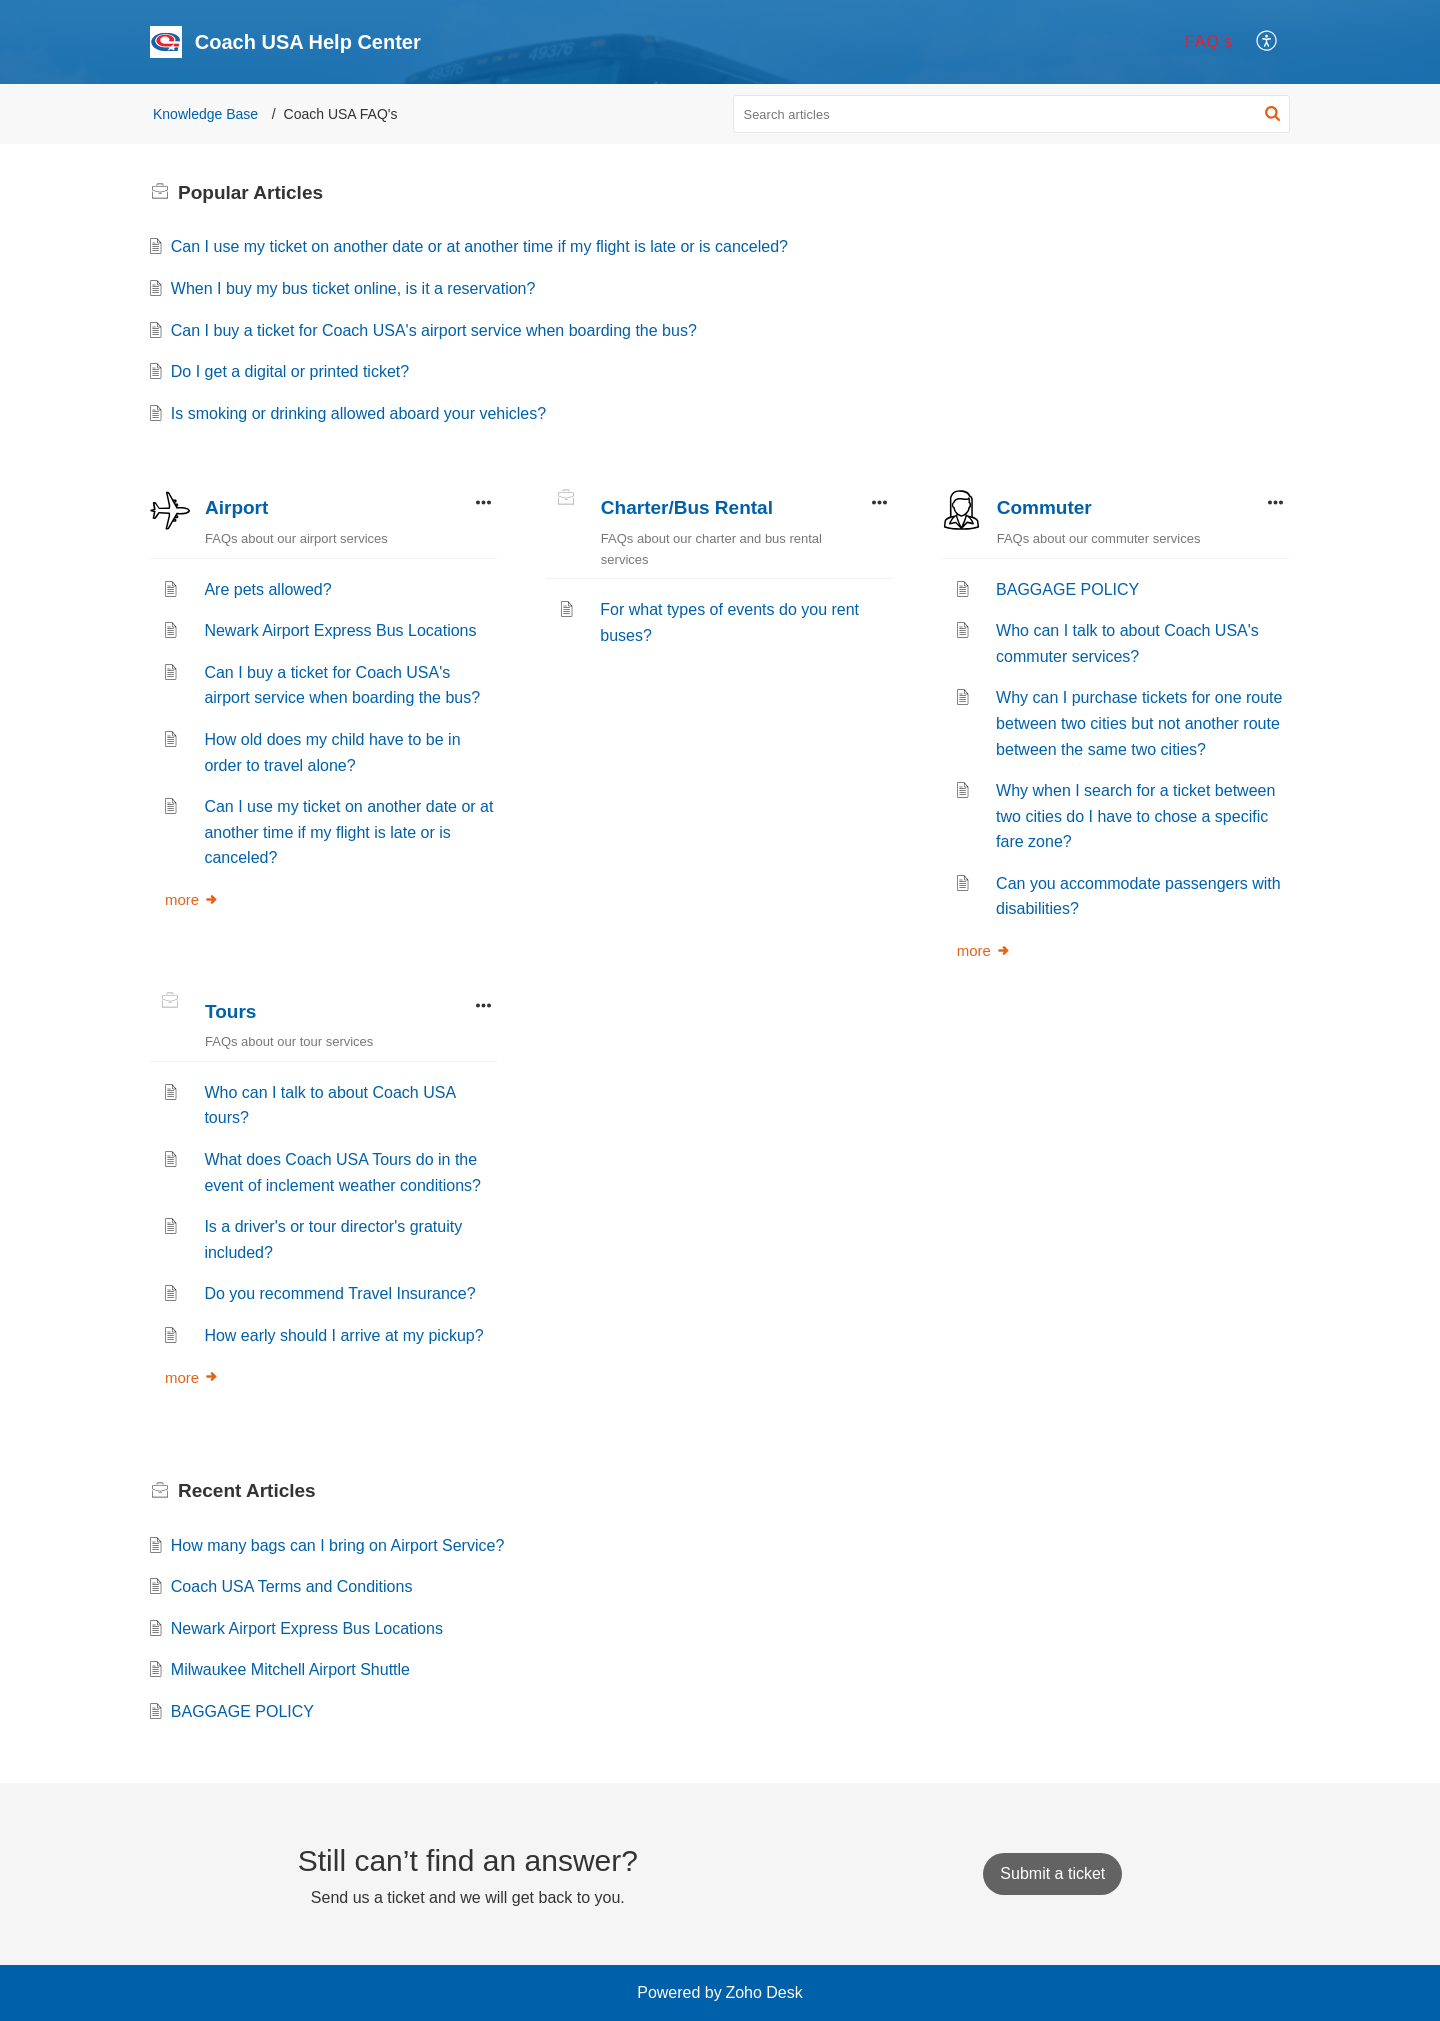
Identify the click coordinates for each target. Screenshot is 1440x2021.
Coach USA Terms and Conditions (292, 1586)
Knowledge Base (205, 114)
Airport (236, 507)
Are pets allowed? (267, 589)
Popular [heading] (250, 192)
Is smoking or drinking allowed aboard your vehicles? (358, 413)
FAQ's (1209, 41)
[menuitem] (1209, 42)
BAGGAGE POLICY (1067, 589)
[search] (1012, 114)
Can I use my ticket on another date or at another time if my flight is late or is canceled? (479, 246)
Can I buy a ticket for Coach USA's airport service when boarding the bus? (434, 330)
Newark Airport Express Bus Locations (340, 630)
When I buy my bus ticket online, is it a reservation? (353, 288)
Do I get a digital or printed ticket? (290, 371)
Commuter (1044, 507)
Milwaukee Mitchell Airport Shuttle (290, 1669)
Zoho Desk (763, 1992)
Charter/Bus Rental (687, 507)
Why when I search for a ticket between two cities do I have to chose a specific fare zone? (1135, 816)
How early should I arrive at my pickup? (343, 1335)
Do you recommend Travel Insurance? (339, 1293)
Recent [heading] (247, 1490)
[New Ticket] (1052, 1873)
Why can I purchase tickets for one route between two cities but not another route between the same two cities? (1139, 723)
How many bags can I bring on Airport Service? (338, 1545)
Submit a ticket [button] (1052, 1873)
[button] (1267, 42)
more (192, 899)
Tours (230, 1011)
